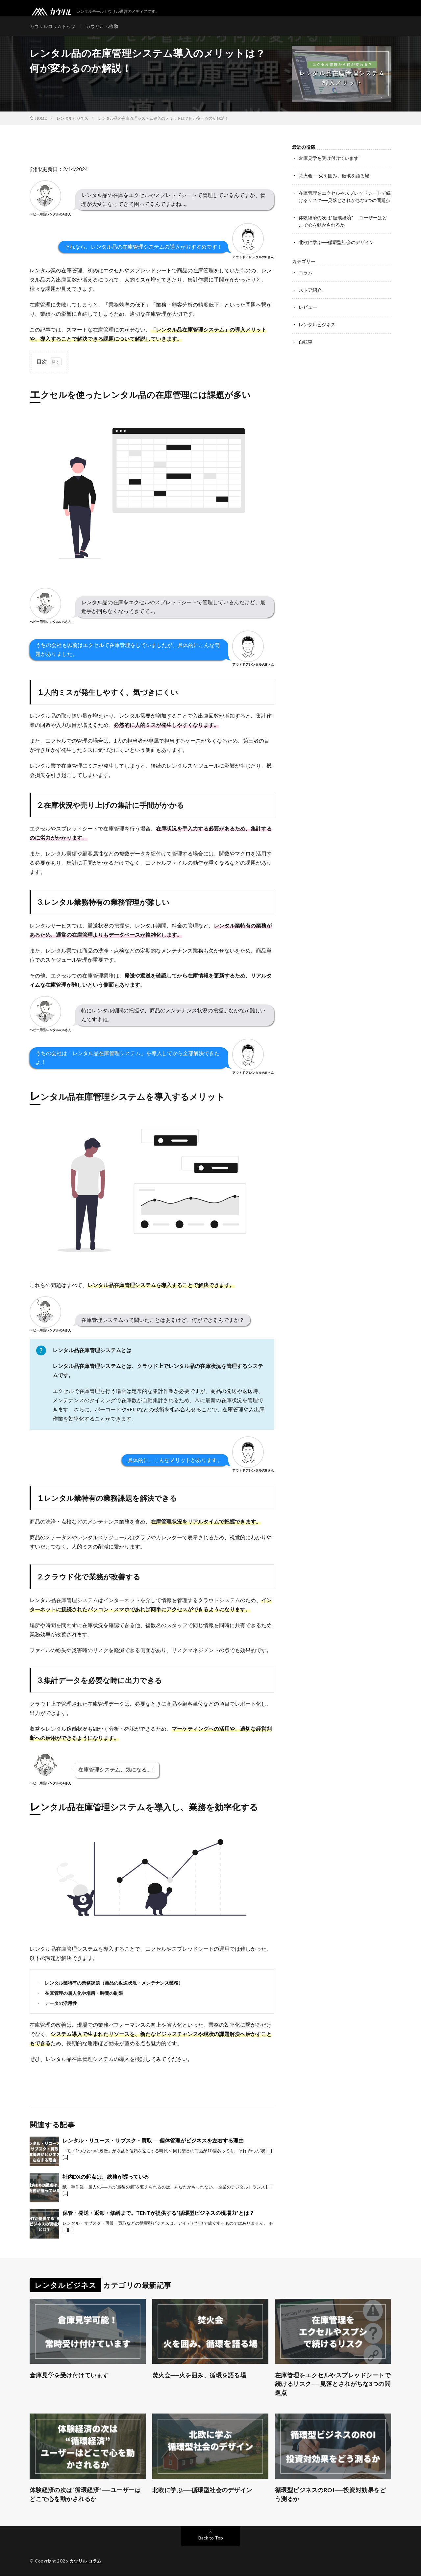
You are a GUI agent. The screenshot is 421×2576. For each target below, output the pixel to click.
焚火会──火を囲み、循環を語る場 (334, 175)
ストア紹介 (310, 287)
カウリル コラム (85, 2561)
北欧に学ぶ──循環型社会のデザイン (336, 240)
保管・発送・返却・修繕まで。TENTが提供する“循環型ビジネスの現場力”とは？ (158, 2213)
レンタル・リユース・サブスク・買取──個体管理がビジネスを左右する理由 (153, 2141)
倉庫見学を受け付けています (329, 158)
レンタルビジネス (317, 322)
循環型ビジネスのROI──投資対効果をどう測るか (330, 2495)
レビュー (308, 305)
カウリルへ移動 (102, 26)
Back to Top (210, 2538)
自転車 (305, 339)
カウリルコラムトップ (53, 26)
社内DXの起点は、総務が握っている (105, 2177)
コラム (305, 270)
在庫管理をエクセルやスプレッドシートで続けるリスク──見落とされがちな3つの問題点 (333, 2384)
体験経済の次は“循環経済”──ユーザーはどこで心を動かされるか (85, 2495)
